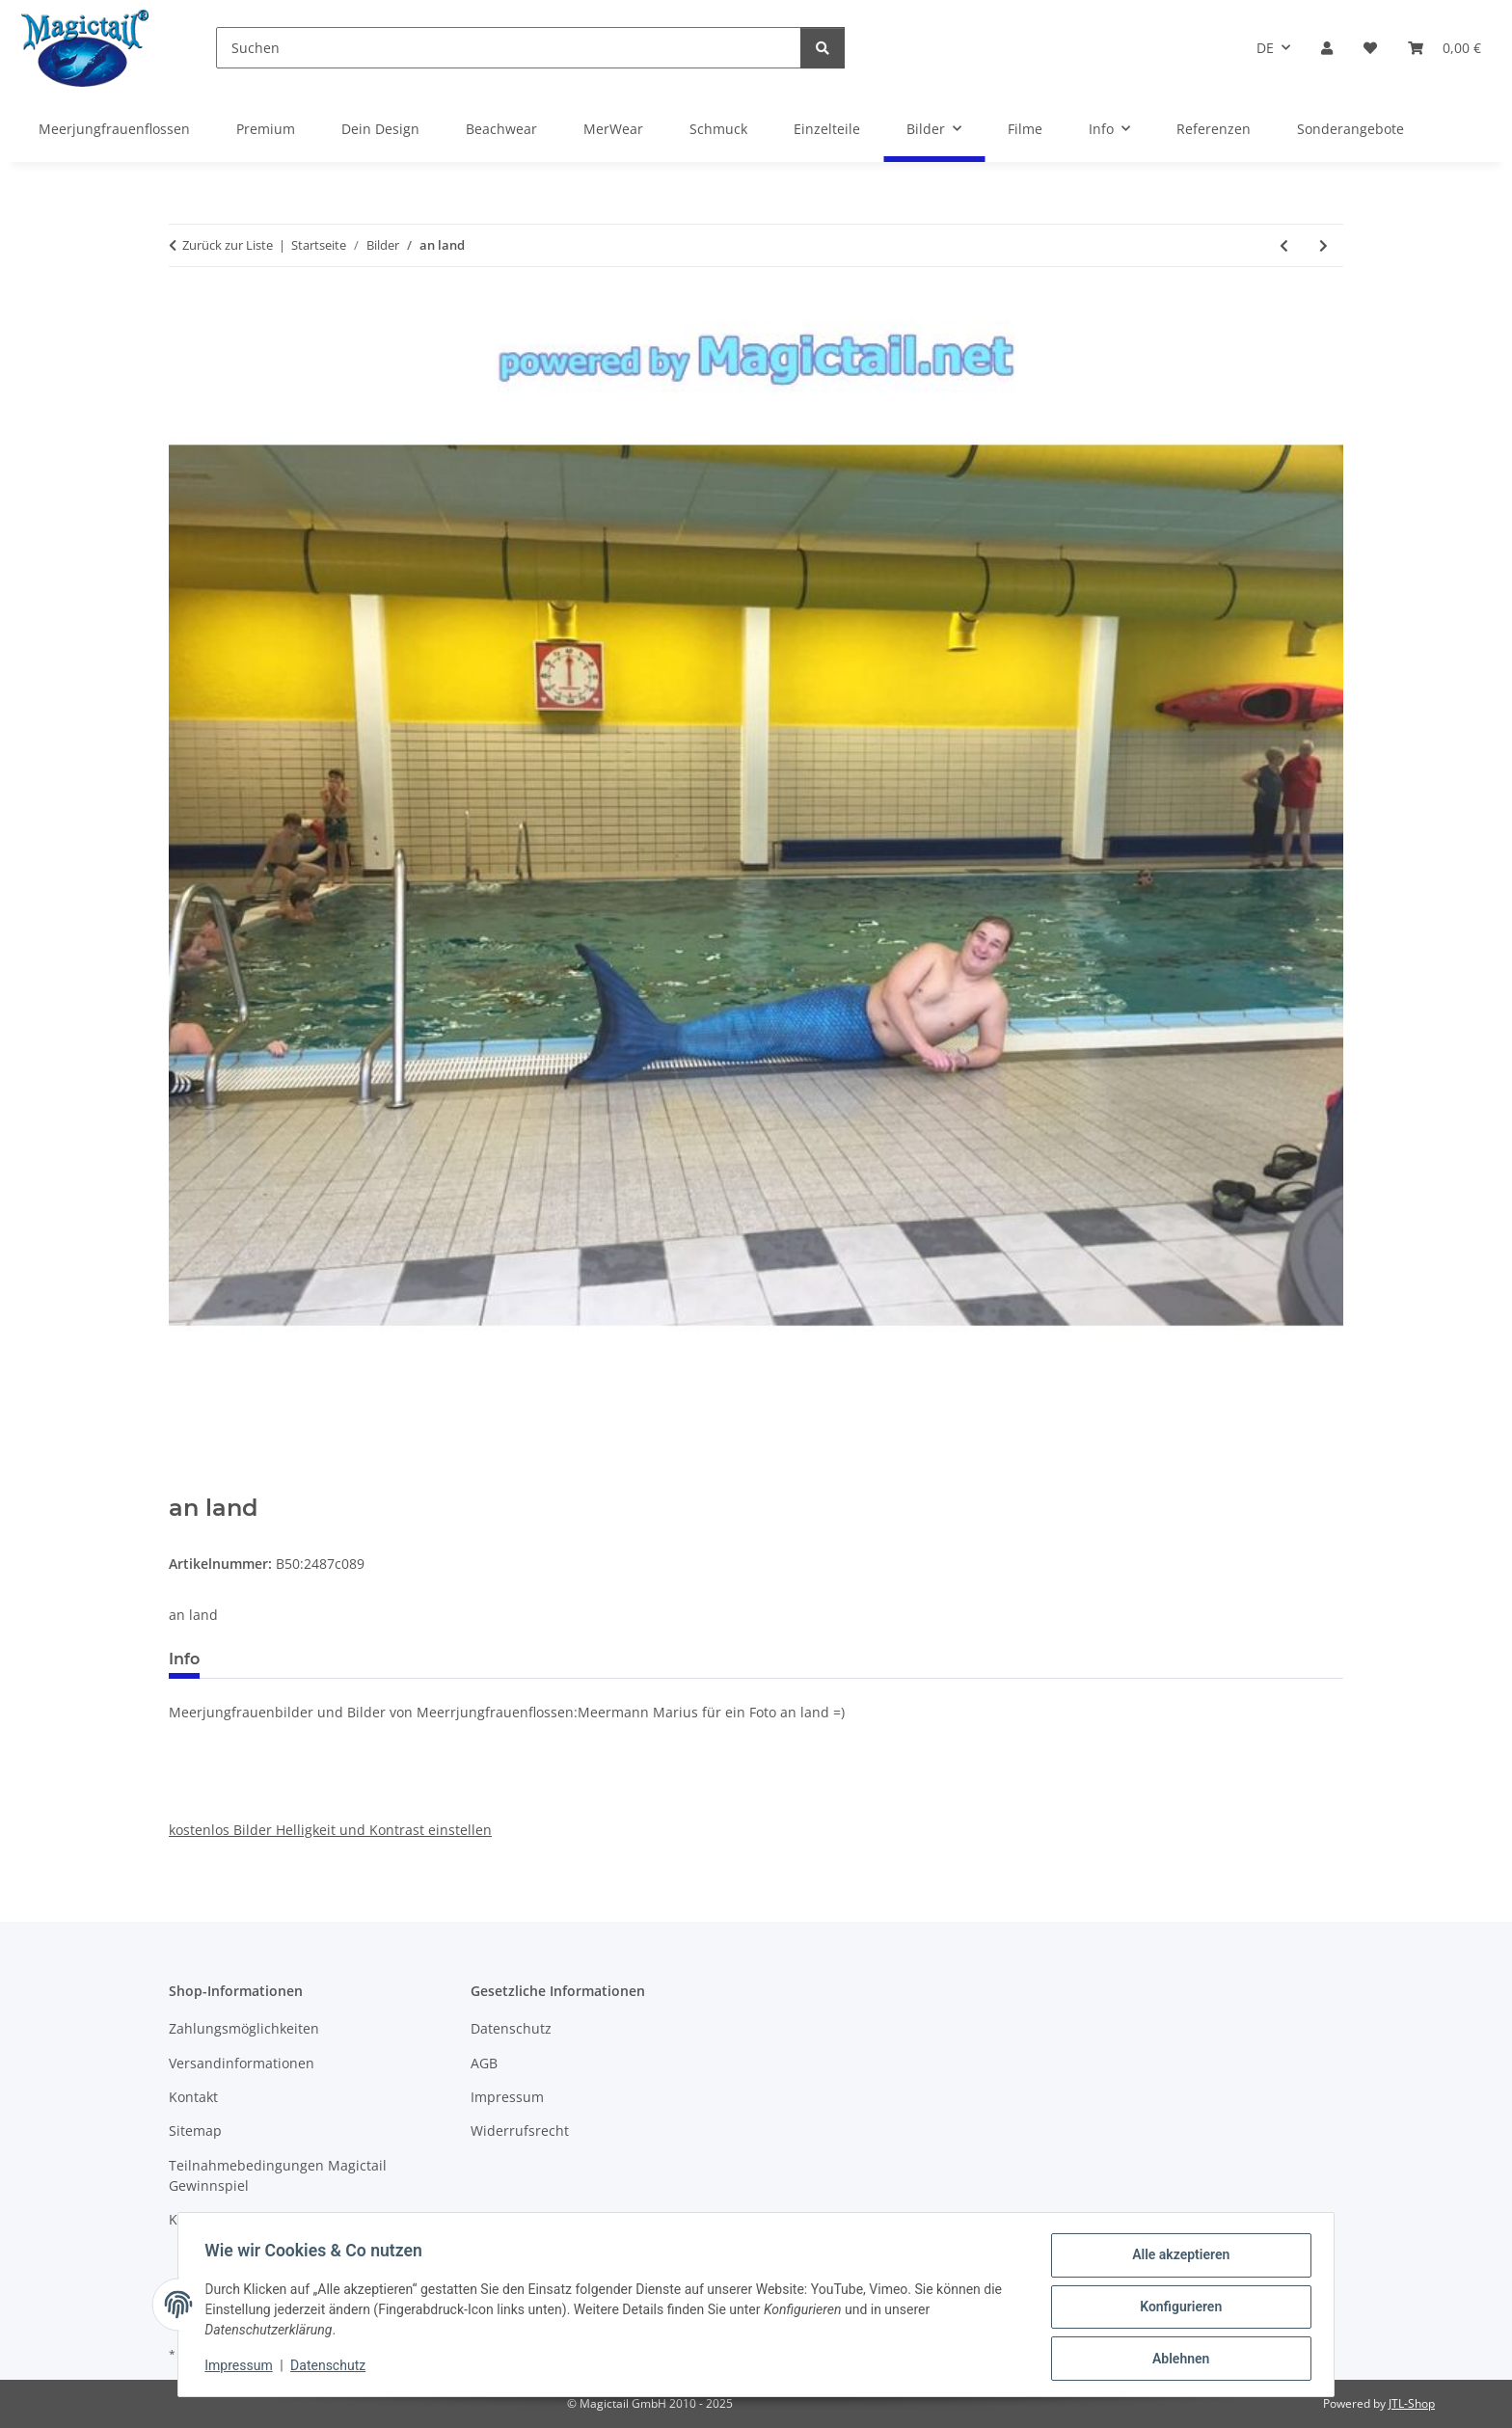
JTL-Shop (1412, 2403)
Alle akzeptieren (1176, 2259)
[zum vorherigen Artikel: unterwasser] (1284, 245)
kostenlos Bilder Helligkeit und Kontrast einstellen (330, 1830)
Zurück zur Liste (227, 245)
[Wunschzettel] (1370, 47)
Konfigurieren (1176, 2309)
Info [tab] (184, 1659)
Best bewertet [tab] (287, 1659)
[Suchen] (508, 47)
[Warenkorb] (1444, 47)
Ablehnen (1176, 2359)
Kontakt (193, 2097)
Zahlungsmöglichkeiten (244, 2028)
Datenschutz (332, 2368)
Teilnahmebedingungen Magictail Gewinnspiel (278, 2175)
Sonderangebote (1350, 129)
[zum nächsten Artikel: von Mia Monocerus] (1323, 245)
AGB (484, 2063)
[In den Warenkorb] (184, 1484)
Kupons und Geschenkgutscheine (277, 2219)
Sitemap (195, 2130)
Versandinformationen (241, 2063)
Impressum (243, 2368)
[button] (1327, 47)
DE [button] (1265, 48)
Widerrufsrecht (520, 2130)
